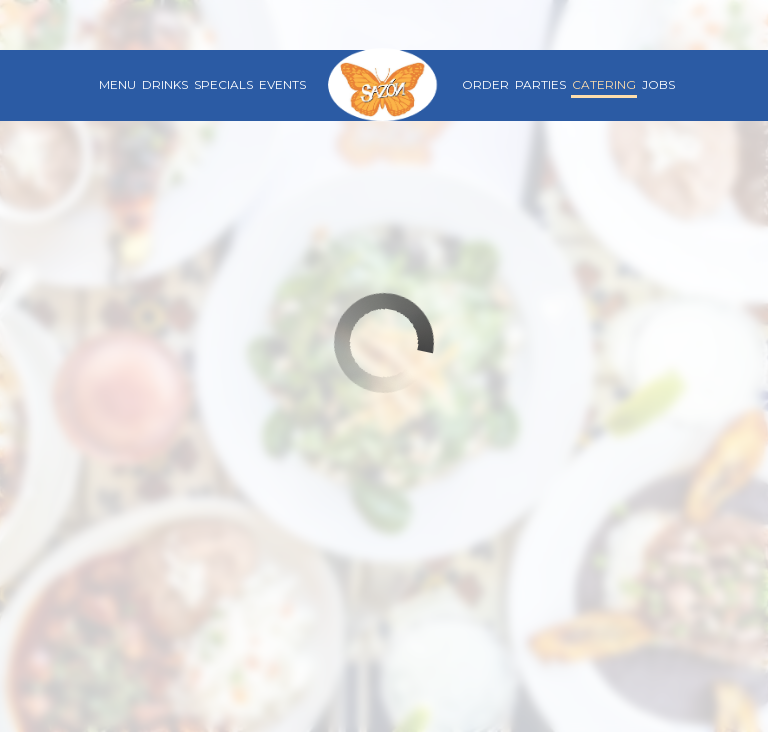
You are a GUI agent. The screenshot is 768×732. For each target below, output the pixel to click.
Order (485, 84)
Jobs (658, 84)
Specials (223, 84)
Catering (604, 84)
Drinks (165, 84)
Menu (117, 84)
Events (282, 84)
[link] (384, 84)
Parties (540, 84)
